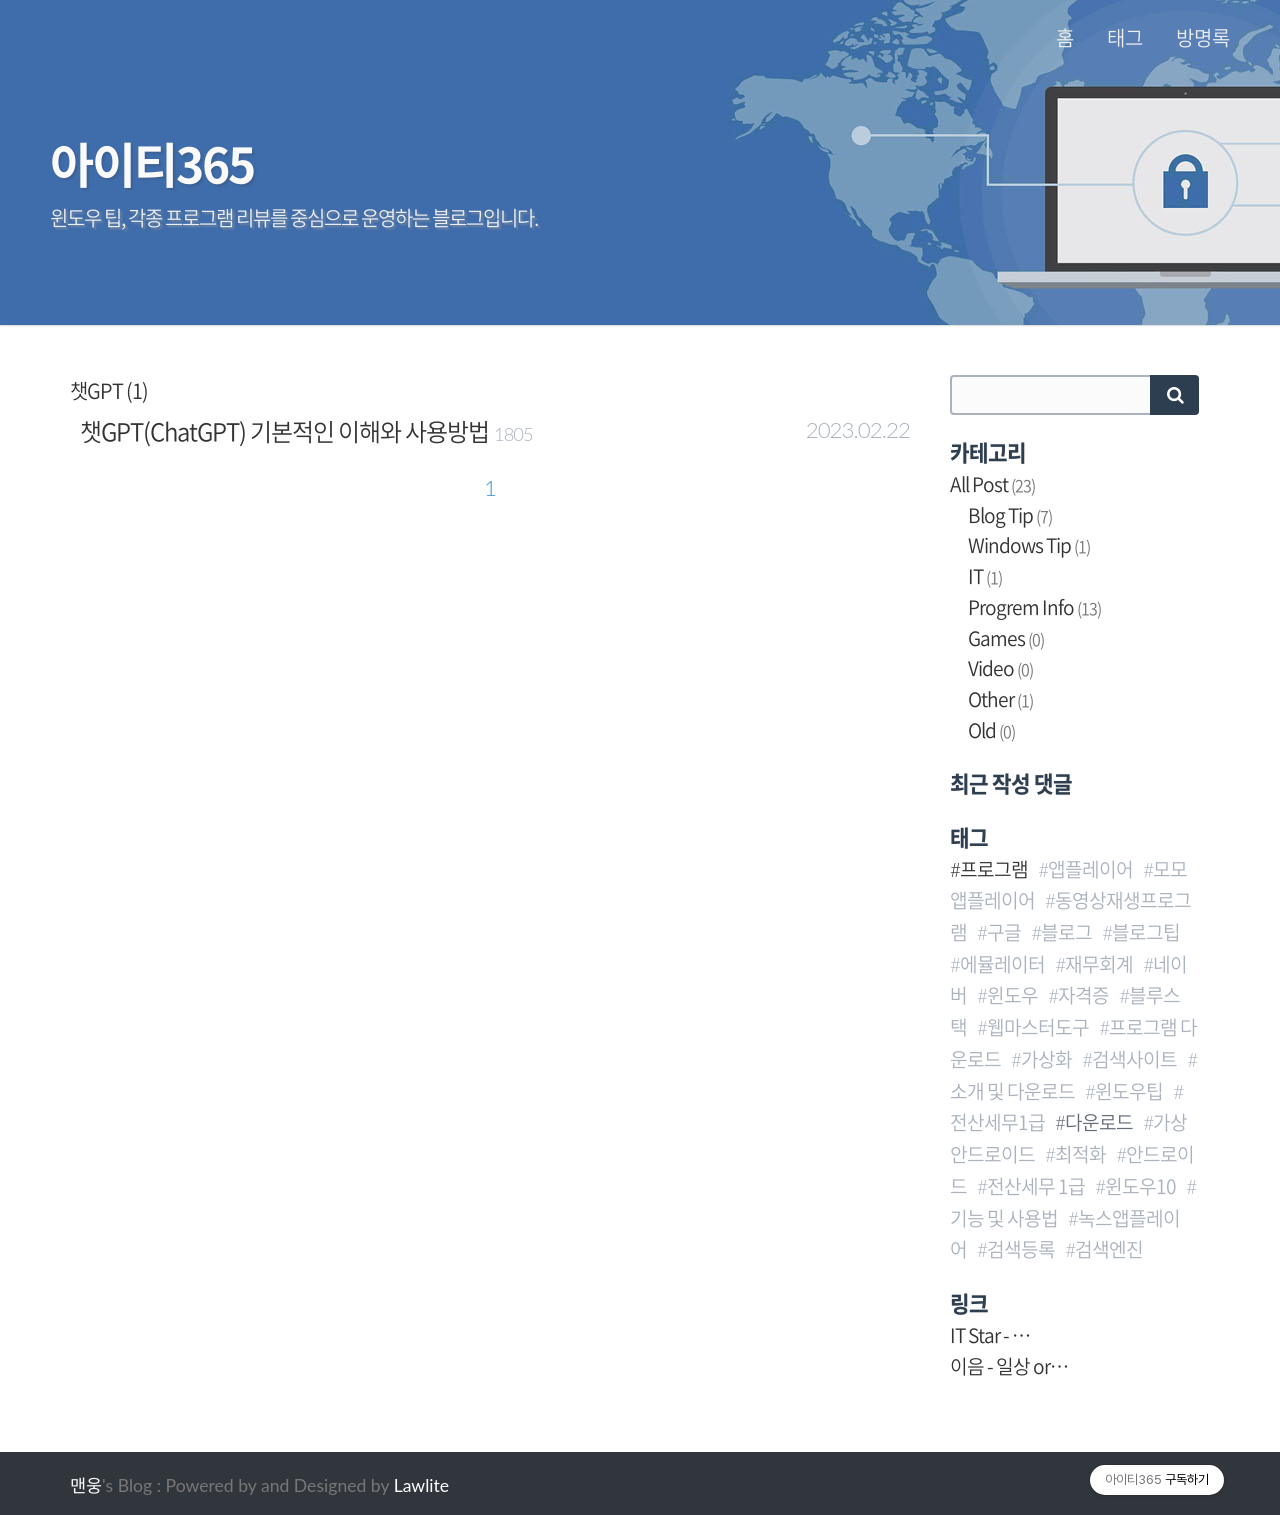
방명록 (1203, 38)
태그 (1125, 38)
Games (1006, 638)
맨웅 (86, 1485)
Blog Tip (1010, 515)
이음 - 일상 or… (1009, 1366)
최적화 (1080, 1154)
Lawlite (421, 1485)
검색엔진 (1109, 1249)
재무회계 (1099, 964)
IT (985, 576)
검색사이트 (1134, 1059)
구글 (1004, 932)
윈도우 (1012, 995)
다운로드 (1099, 1122)
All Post (992, 484)
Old (991, 730)
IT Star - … (990, 1335)
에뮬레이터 (1002, 964)
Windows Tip (1029, 545)
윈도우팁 (1129, 1091)
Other (1000, 699)
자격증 (1083, 995)
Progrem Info (1034, 607)
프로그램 (994, 869)
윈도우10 (1140, 1186)
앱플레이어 (1090, 869)
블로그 (1066, 932)
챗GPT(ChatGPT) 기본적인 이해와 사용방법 (284, 431)
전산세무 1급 (1036, 1186)
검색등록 (1021, 1249)
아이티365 (152, 162)
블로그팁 (1146, 932)
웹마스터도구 (1038, 1027)
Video (1000, 668)
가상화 (1046, 1059)
